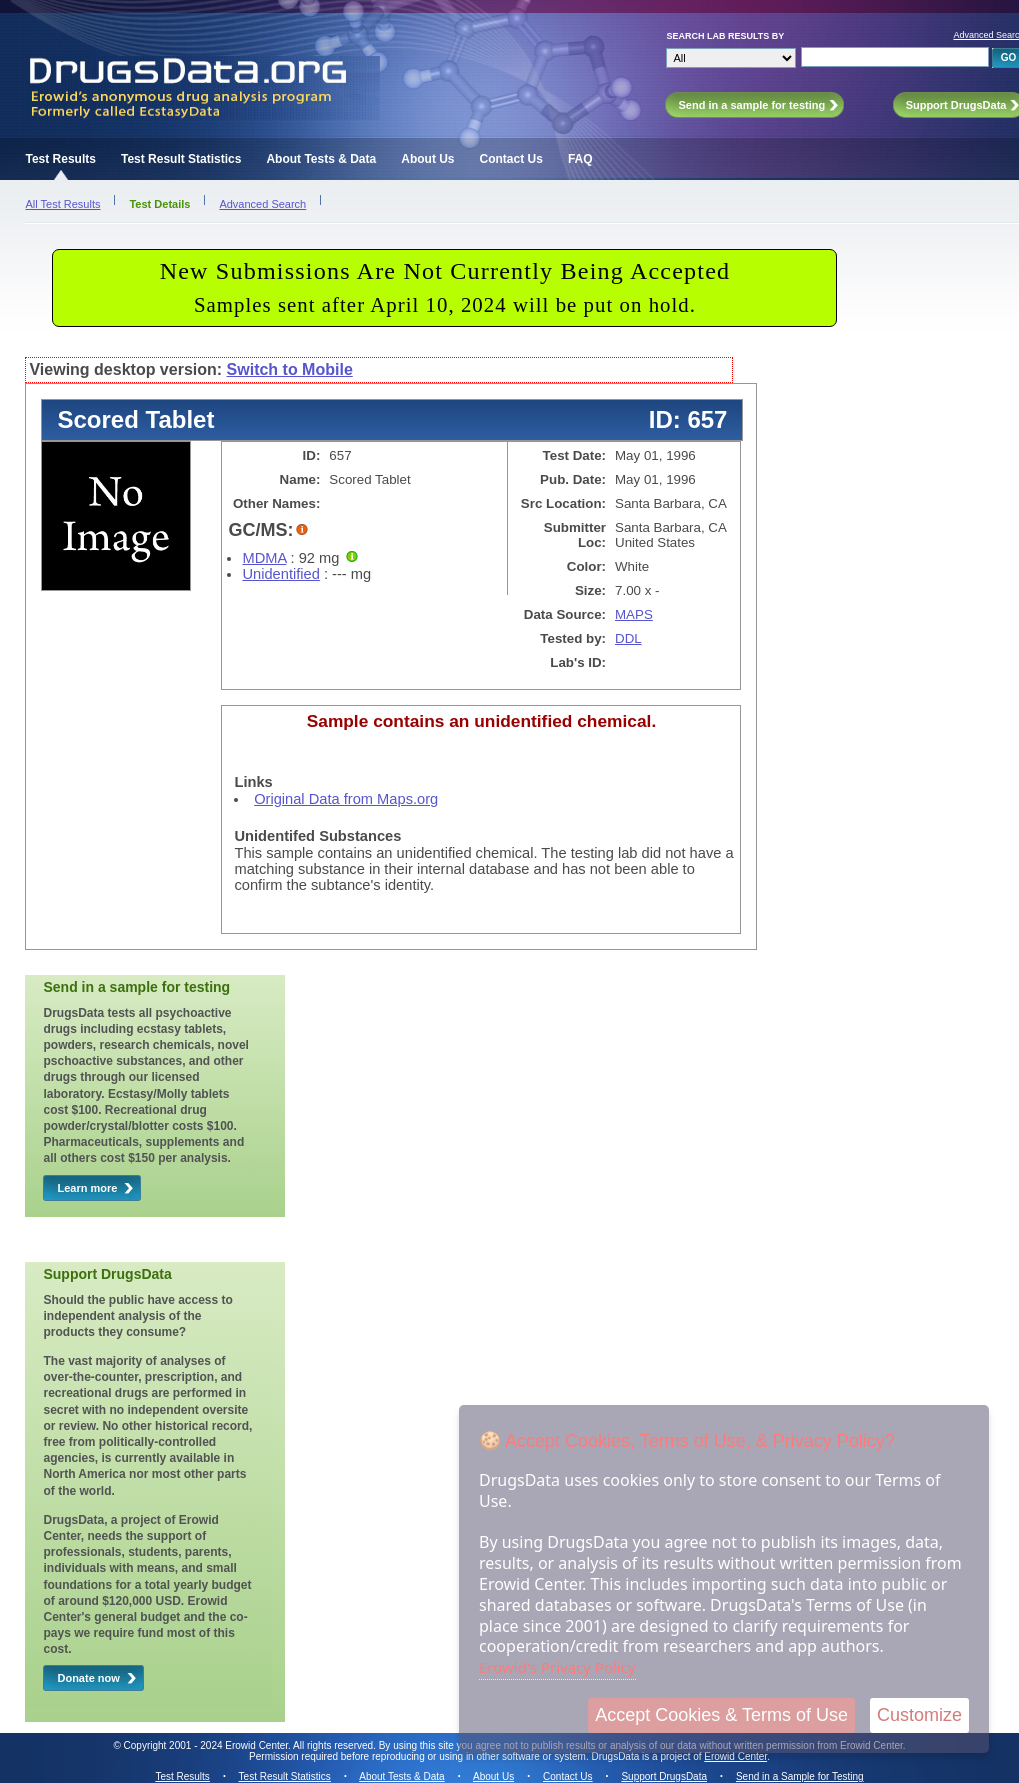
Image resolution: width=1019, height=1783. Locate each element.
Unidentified (280, 574)
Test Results (60, 159)
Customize (919, 1715)
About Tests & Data (321, 159)
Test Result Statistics (181, 159)
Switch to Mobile (290, 369)
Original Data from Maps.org (346, 799)
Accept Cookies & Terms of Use (721, 1715)
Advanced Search (262, 204)
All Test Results (62, 204)
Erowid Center (735, 1756)
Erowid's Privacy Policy (557, 1667)
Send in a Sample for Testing (800, 1776)
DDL (628, 638)
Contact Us (511, 159)
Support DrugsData (664, 1776)
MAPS (634, 614)
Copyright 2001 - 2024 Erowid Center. (207, 1745)
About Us (427, 159)
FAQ (580, 159)
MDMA (264, 558)
